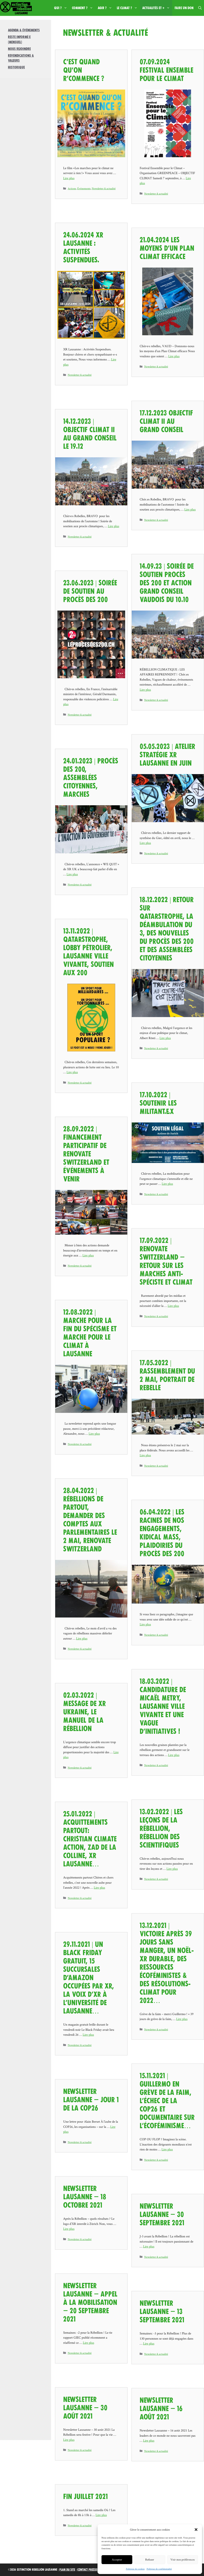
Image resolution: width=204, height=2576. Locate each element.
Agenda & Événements (24, 30)
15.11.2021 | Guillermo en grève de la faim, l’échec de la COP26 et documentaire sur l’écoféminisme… (167, 2101)
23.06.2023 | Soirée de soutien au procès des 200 (90, 591)
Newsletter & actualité (104, 188)
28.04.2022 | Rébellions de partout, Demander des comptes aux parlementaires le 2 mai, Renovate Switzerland (90, 1519)
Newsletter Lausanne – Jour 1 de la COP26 (91, 2099)
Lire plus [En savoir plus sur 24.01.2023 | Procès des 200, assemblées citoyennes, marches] (72, 874)
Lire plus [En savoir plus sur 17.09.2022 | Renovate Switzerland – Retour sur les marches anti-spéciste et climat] (173, 1305)
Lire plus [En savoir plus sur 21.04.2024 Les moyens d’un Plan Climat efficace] (174, 356)
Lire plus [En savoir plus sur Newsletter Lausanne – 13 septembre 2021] (148, 2343)
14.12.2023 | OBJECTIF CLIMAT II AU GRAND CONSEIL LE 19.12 (90, 434)
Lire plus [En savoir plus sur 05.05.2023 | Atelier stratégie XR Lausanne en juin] (145, 843)
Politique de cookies (135, 2568)
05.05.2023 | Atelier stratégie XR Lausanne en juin (167, 754)
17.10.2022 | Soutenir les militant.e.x (158, 1103)
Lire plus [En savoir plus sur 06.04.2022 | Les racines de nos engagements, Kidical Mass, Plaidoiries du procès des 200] (145, 1624)
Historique (16, 67)
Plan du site (67, 2569)
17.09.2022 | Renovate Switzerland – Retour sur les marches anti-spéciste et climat (166, 1261)
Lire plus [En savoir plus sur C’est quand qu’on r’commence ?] (68, 178)
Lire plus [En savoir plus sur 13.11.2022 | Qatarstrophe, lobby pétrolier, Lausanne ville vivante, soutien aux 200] (72, 1072)
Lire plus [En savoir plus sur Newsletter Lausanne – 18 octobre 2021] (68, 2228)
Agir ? (106, 8)
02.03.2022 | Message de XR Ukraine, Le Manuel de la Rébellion (84, 1712)
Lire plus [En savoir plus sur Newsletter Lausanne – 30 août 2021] (68, 2439)
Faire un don (184, 8)
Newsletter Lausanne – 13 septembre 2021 (162, 2311)
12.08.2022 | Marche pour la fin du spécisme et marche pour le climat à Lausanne (90, 1333)
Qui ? (62, 8)
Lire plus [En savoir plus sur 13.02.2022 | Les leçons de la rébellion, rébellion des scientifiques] (172, 1868)
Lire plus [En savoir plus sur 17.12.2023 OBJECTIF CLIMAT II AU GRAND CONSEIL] (190, 509)
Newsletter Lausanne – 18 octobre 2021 (84, 2196)
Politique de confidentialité (159, 2568)
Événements (84, 188)
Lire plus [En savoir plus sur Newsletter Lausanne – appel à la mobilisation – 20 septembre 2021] (88, 2342)
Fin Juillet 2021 (85, 2496)
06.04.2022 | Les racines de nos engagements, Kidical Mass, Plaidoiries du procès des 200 (162, 1533)
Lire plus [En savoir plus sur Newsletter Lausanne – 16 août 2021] (148, 2440)
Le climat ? (128, 8)
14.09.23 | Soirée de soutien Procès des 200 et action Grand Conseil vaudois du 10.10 (167, 583)
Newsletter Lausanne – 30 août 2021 (85, 2407)
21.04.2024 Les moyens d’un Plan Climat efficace (167, 248)
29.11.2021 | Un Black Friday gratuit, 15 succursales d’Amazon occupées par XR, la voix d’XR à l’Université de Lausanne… (88, 1977)
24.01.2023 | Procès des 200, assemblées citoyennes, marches (90, 778)
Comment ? (83, 8)
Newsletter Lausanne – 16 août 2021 (161, 2408)
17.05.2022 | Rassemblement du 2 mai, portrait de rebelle (167, 1375)
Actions (72, 188)
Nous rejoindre (19, 49)
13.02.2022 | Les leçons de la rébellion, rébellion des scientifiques (161, 1828)
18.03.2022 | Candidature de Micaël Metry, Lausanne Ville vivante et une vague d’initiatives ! (163, 1706)
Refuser (149, 2559)
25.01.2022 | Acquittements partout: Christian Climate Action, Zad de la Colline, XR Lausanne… (90, 1839)
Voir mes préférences (182, 2559)
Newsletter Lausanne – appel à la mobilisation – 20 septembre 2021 (90, 2302)
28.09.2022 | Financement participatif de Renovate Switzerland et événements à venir (86, 1154)
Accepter (117, 2559)
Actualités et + (157, 8)
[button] (196, 2530)
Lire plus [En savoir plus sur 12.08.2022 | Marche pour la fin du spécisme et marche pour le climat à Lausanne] (94, 1433)
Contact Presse (87, 2569)
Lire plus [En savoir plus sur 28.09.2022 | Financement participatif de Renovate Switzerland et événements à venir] (88, 1255)
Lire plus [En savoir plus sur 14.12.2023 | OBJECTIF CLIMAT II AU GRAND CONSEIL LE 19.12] (113, 526)
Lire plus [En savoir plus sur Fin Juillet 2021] (101, 2515)
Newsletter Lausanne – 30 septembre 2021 (162, 2214)
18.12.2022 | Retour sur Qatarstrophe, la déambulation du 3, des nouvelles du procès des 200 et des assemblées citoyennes (167, 929)
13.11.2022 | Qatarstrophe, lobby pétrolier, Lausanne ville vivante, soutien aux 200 (88, 952)
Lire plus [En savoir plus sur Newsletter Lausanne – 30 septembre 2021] (148, 2246)
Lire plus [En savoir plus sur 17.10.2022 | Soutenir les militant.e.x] (167, 1183)
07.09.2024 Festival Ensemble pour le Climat (166, 70)
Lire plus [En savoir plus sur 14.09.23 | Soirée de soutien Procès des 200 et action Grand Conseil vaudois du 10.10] (145, 689)
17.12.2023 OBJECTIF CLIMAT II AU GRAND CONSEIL (166, 421)
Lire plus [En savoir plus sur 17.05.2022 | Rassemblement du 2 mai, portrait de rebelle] (145, 1455)
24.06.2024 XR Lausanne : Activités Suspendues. (83, 247)
